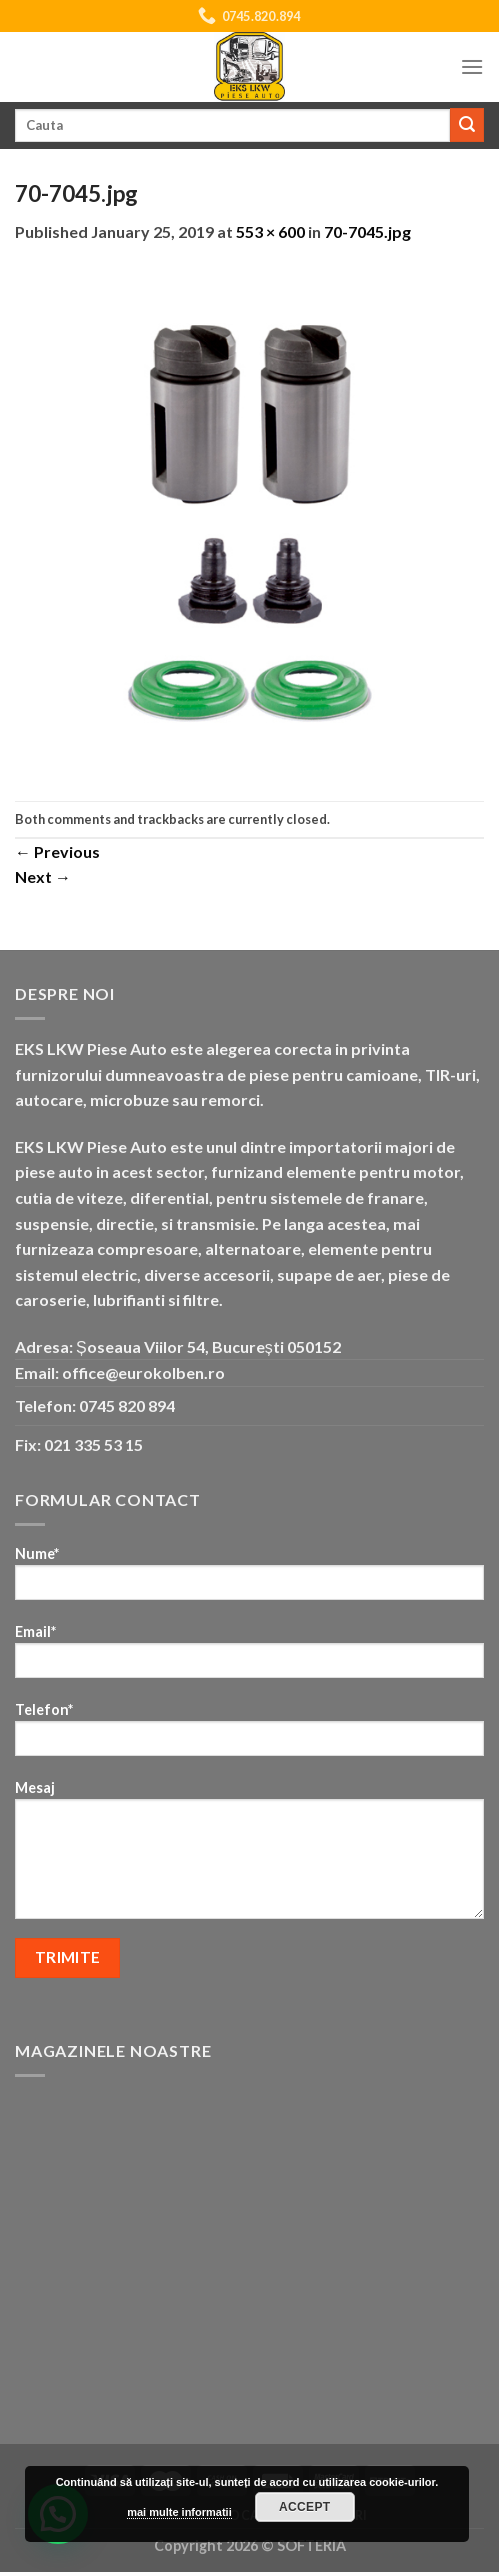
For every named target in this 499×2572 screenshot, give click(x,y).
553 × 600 (270, 231)
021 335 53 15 (93, 1444)
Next (43, 876)
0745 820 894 (127, 1405)
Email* (249, 1657)
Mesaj (249, 1856)
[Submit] (467, 125)
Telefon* (249, 1735)
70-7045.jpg (367, 231)
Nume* (249, 1579)
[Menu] (472, 66)
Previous (57, 851)
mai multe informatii (179, 2512)
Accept (305, 2507)
